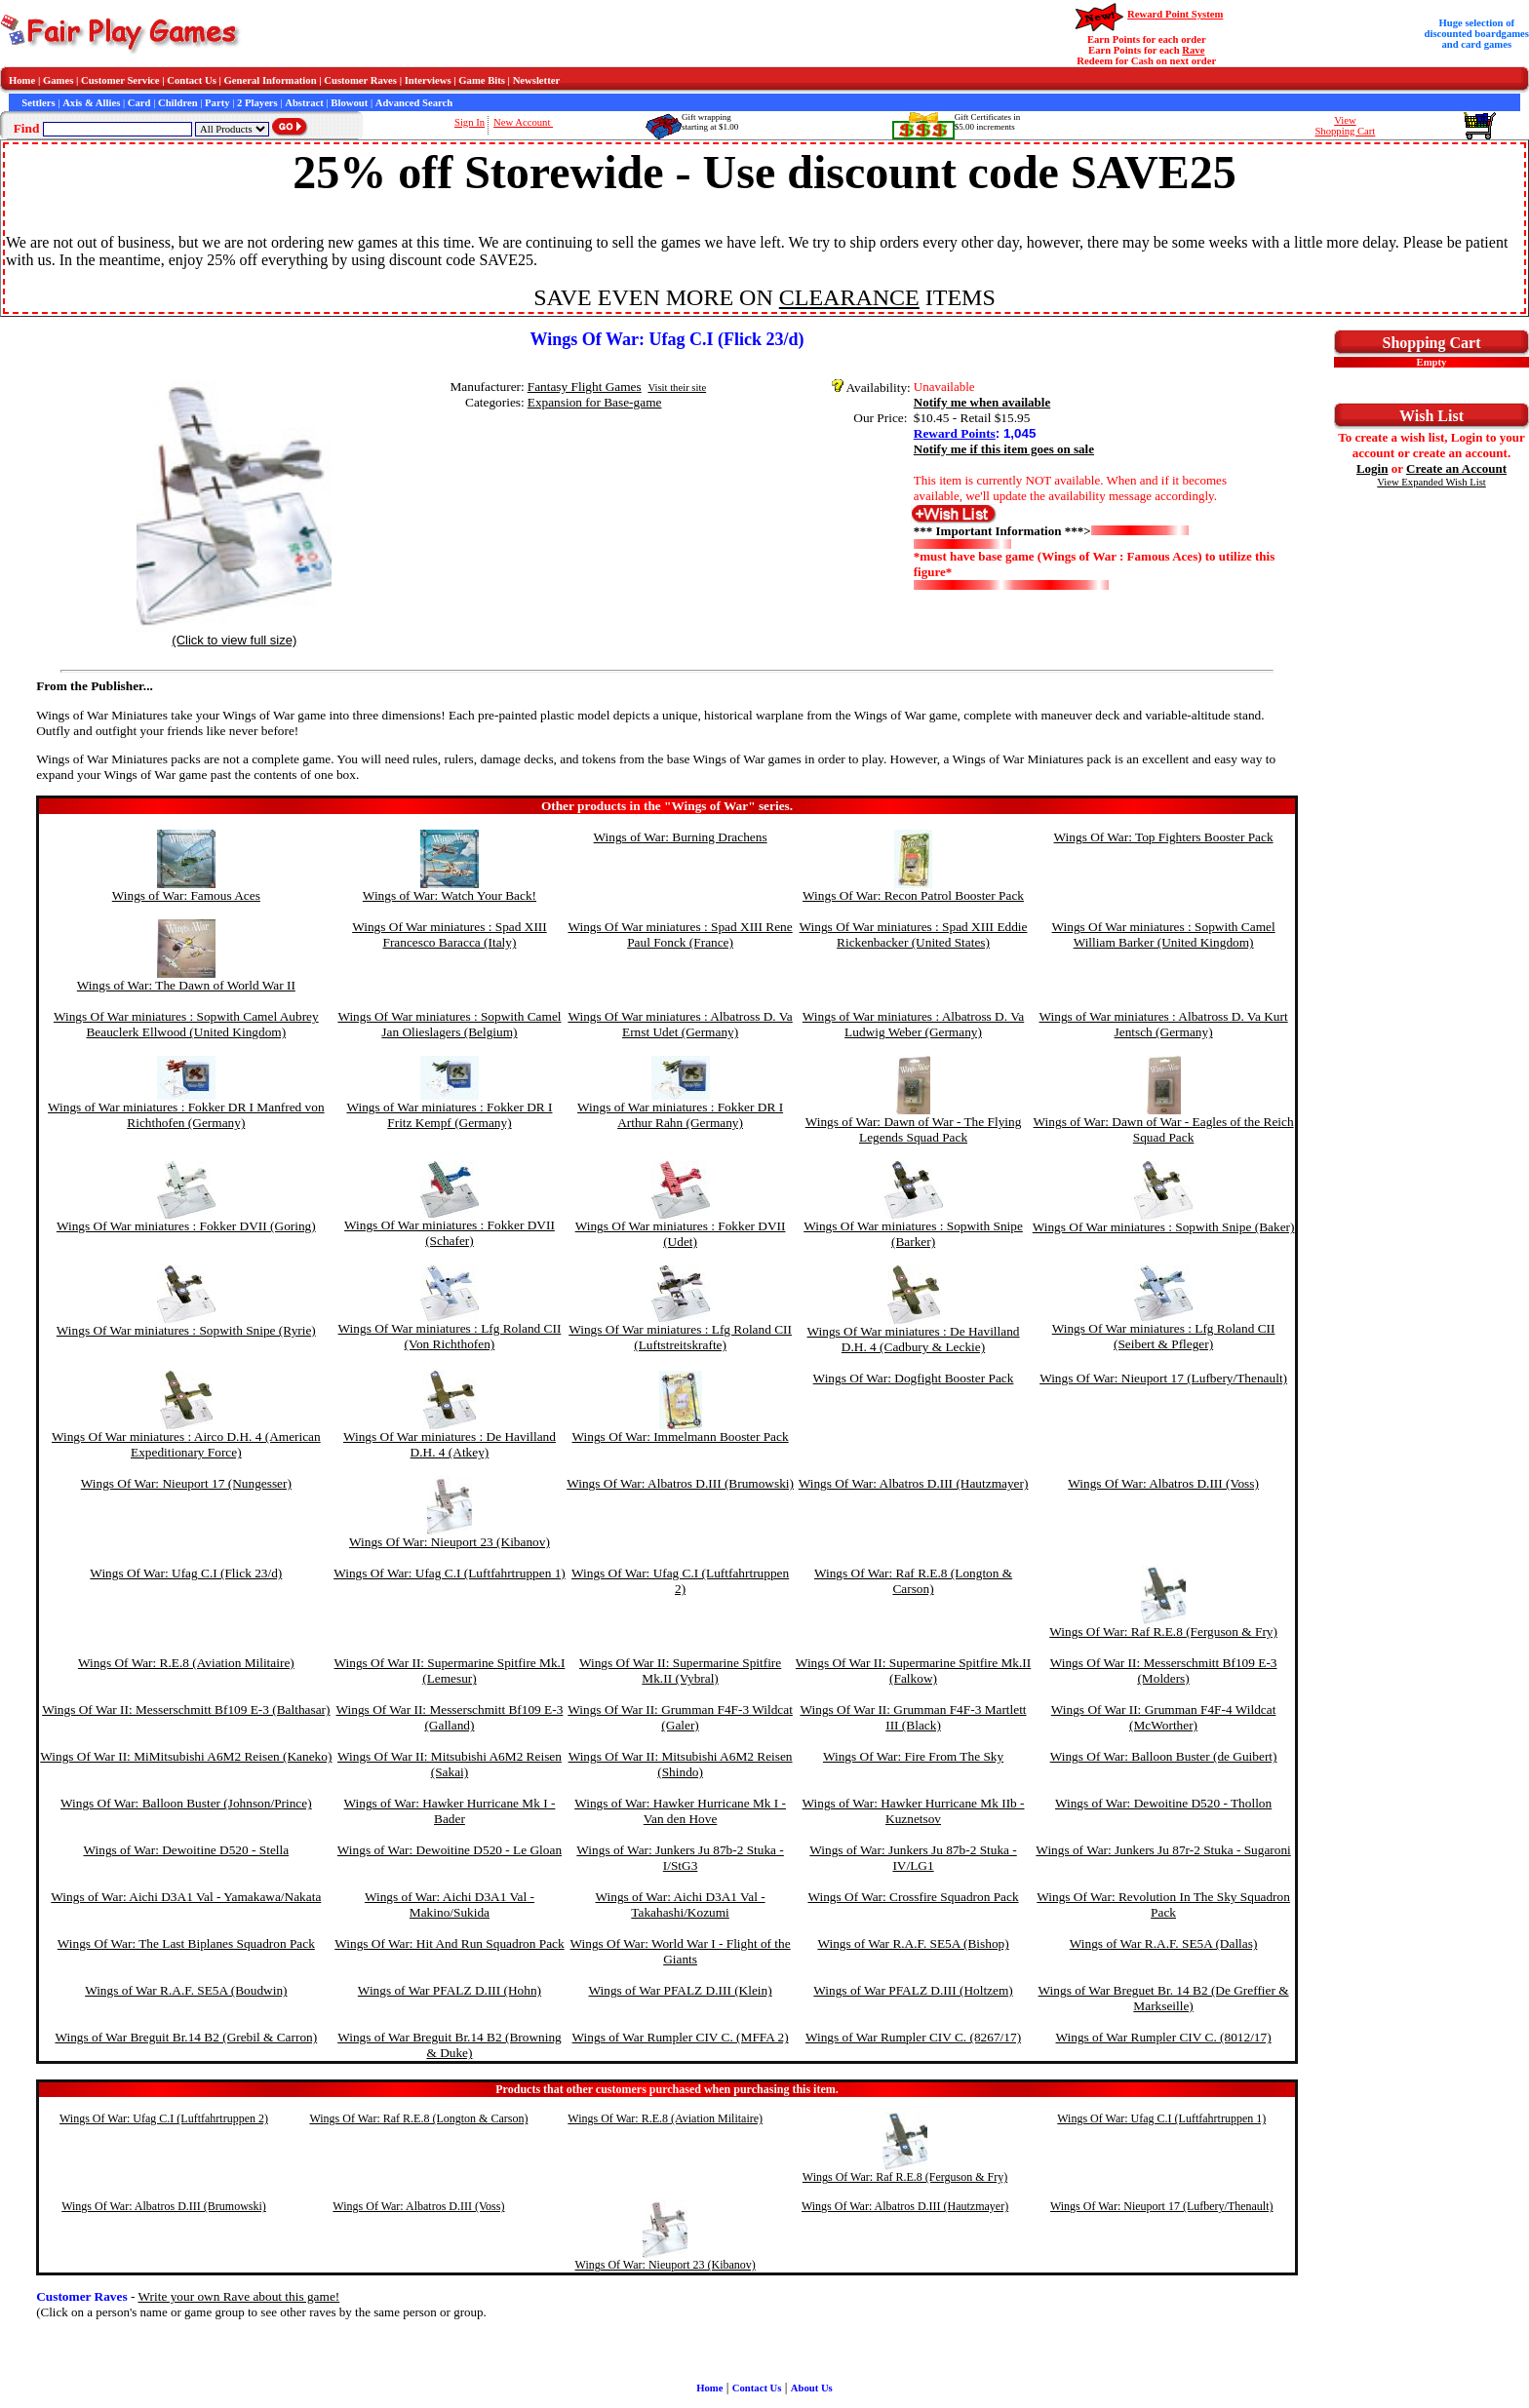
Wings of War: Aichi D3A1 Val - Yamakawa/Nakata (186, 1896)
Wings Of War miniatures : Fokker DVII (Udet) (680, 1234)
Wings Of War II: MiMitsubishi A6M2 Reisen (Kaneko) (186, 1756)
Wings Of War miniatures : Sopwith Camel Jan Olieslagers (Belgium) (449, 1024)
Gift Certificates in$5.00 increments (987, 122)
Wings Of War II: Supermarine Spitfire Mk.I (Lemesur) (450, 1670)
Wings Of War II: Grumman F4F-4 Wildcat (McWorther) (1163, 1717)
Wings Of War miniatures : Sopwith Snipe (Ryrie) (186, 1330)
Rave (1193, 50)
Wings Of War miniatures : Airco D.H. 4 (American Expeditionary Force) (186, 1444)
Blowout (349, 102)
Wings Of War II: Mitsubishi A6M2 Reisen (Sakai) (449, 1764)
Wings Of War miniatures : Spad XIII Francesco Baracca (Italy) (449, 934)
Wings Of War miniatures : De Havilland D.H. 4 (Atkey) (449, 1444)
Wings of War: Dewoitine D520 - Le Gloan (449, 1850)
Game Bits (481, 80)
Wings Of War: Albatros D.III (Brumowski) (680, 1483)
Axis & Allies (91, 102)
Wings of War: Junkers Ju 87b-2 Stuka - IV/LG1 (912, 1858)
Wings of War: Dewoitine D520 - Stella (187, 1850)
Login (1372, 468)
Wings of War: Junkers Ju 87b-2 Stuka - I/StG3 (679, 1858)
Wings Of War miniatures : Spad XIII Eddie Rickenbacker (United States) (914, 934)
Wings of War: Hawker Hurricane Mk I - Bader (450, 1811)
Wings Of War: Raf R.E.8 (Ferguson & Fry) (1163, 1631)
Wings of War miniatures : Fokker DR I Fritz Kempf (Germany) (449, 1115)
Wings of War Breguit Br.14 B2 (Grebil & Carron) (186, 2037)
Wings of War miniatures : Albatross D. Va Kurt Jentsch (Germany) (1163, 1024)
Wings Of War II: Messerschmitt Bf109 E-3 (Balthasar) (186, 1709)
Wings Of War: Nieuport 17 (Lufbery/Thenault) (1163, 1378)
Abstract (304, 102)
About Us (812, 2388)
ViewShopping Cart (1344, 125)
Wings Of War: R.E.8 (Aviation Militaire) (186, 1662)
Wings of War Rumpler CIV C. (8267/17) (913, 2037)
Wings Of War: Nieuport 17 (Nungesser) (186, 1483)
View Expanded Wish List (1431, 482)
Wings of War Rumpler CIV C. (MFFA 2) (680, 2037)
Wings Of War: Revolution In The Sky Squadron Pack (1163, 1904)
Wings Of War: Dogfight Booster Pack (913, 1378)
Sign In (469, 122)
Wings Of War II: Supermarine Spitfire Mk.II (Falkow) (913, 1670)
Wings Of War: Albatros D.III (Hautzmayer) (914, 1483)
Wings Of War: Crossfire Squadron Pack (912, 1896)
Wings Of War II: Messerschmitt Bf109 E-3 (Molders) (1163, 1670)
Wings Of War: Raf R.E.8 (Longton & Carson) (913, 1581)
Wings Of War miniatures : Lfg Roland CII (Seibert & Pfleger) (1163, 1336)
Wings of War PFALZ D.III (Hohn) (449, 1990)
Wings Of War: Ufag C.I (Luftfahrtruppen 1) (449, 1573)
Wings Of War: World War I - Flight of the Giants (680, 1951)
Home (22, 80)
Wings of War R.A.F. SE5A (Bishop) (912, 1943)
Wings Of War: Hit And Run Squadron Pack (449, 1943)
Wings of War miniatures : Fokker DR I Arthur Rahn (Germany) (680, 1115)
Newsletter (537, 80)
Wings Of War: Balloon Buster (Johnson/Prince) (186, 1803)
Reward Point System (1175, 14)
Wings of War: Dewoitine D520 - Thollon (1163, 1803)
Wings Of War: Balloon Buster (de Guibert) (1163, 1756)
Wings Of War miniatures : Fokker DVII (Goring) (186, 1226)
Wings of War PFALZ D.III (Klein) (680, 1990)
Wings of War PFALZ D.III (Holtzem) (912, 1990)
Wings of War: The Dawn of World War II (186, 985)
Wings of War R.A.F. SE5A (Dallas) (1164, 1943)
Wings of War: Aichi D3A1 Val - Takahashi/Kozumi (680, 1904)
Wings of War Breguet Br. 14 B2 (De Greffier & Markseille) (1164, 1998)
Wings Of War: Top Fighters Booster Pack (1164, 837)
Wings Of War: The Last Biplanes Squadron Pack (186, 1943)
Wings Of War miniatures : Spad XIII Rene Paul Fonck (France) (680, 934)
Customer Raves (360, 80)
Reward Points (955, 433)
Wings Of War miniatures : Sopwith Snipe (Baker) (1164, 1227)
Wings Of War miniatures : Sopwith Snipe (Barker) (913, 1234)
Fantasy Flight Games (585, 386)
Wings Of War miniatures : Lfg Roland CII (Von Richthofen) (450, 1336)
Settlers (38, 102)
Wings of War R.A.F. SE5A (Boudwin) (186, 1990)
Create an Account (1456, 468)
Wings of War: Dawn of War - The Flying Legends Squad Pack (913, 1129)
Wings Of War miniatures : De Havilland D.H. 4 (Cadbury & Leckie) (913, 1339)
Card (139, 102)
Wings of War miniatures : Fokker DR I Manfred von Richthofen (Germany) (186, 1115)
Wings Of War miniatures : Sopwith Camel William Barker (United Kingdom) (1163, 934)
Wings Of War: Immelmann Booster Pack (680, 1436)
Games (58, 80)
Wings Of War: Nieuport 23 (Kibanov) (449, 1541)
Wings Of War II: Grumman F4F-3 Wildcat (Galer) (680, 1717)
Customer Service (120, 80)
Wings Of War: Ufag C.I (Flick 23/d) (186, 1573)
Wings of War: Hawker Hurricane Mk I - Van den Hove (680, 1811)
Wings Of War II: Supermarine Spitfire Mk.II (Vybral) (680, 1670)
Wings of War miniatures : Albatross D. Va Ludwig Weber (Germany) (913, 1024)
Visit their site (676, 387)
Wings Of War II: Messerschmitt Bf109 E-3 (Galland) (450, 1717)
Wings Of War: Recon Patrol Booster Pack (913, 895)
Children (178, 102)
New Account (523, 122)
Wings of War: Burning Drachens (680, 837)
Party (217, 102)
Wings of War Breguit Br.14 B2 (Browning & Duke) (449, 2045)
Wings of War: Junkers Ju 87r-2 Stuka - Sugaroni (1163, 1850)
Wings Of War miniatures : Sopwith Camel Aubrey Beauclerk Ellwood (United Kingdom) (186, 1024)
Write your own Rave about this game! (239, 2296)
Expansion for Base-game (595, 402)
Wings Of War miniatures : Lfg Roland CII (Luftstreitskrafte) (680, 1337)
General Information (270, 80)
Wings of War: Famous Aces (186, 895)
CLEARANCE (849, 297)
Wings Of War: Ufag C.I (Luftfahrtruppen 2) (680, 1581)
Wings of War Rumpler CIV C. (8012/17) (1164, 2037)
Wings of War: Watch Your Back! (449, 895)
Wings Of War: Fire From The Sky (913, 1756)
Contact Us (191, 80)
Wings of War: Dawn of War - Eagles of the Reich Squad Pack (1164, 1129)
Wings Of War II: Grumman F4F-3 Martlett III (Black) (913, 1717)
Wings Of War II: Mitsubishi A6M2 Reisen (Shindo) (680, 1764)
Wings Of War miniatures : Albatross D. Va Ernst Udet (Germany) (680, 1024)
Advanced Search (413, 102)
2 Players (257, 102)
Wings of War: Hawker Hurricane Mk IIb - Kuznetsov (914, 1811)
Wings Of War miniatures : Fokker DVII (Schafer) (449, 1233)
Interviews (428, 80)
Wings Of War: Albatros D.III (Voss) (1163, 1483)
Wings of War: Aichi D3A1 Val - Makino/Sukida (449, 1904)
